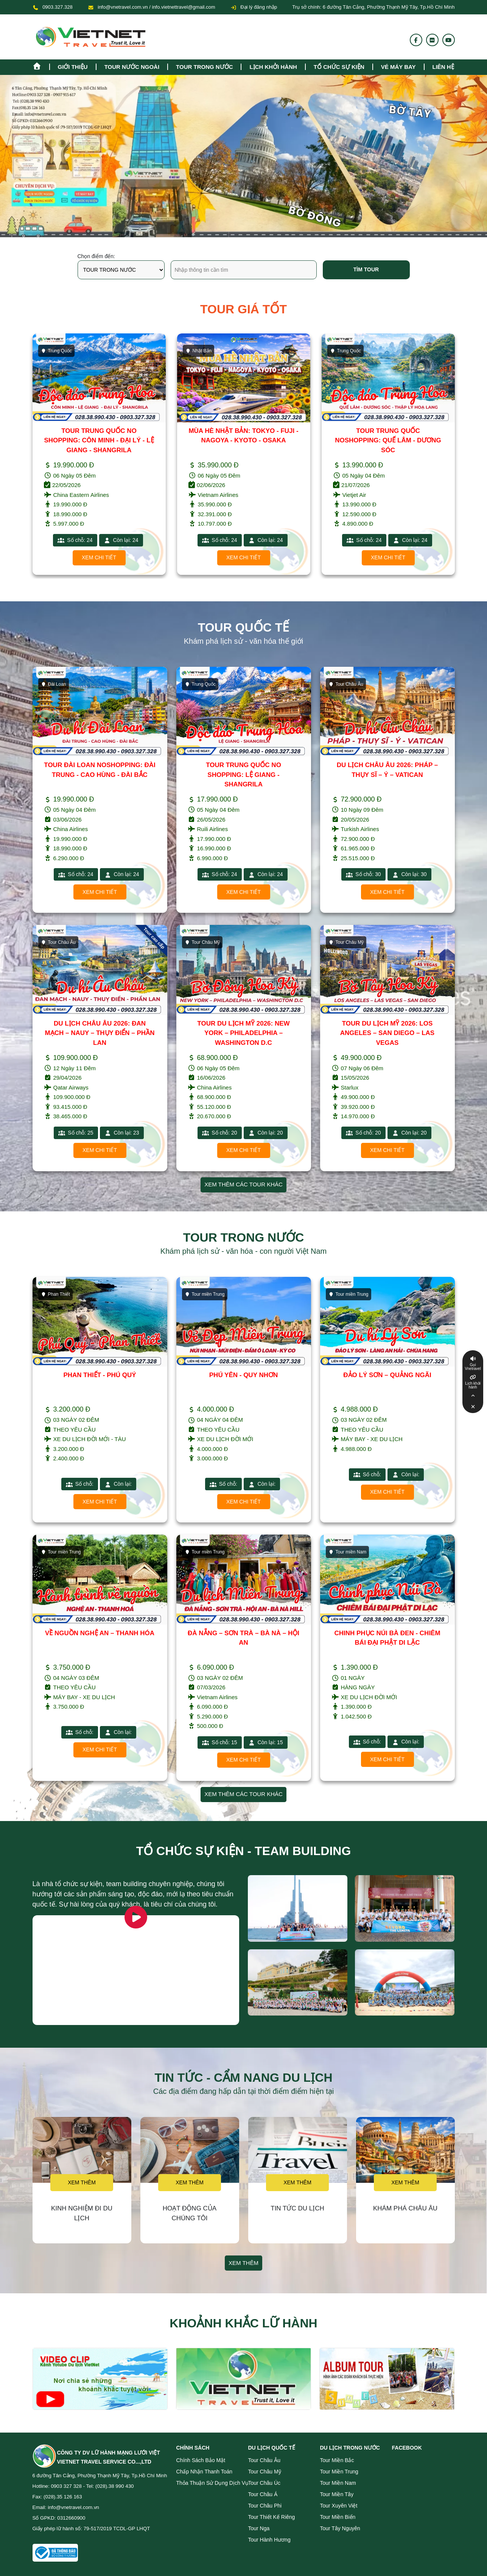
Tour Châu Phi (265, 2506)
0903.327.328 (57, 7)
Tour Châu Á (263, 2494)
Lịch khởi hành (273, 67)
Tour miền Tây (337, 2494)
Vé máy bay (398, 67)
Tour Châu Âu (345, 684)
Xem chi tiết (99, 557)
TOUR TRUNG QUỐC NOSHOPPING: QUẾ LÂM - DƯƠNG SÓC (388, 440)
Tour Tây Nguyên (340, 2528)
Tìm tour (366, 269)
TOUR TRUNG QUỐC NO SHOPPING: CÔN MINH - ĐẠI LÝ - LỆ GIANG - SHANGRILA (99, 440)
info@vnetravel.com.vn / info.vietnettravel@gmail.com (156, 7)
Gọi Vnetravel (473, 1367)
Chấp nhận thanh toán (204, 2472)
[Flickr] (432, 40)
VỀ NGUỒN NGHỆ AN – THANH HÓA (99, 1633)
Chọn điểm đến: (96, 256)
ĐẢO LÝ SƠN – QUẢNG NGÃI (387, 1375)
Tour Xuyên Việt (339, 2506)
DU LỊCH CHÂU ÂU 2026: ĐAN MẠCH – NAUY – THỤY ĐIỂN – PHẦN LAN (100, 1033)
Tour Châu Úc (264, 2483)
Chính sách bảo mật (201, 2460)
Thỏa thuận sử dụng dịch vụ (212, 2483)
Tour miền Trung (205, 1294)
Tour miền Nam (347, 1552)
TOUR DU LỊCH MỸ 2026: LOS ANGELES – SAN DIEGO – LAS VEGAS (387, 1033)
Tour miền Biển (338, 2517)
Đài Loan (53, 684)
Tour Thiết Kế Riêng (271, 2517)
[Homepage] (41, 65)
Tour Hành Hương (269, 2540)
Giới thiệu (73, 67)
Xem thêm (82, 2182)
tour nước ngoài (131, 67)
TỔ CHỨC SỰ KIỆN (339, 67)
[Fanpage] (415, 40)
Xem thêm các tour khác (243, 1184)
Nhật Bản (198, 350)
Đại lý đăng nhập (253, 7)
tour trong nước (204, 67)
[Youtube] (448, 40)
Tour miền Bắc (337, 2460)
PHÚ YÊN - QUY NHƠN (243, 1375)
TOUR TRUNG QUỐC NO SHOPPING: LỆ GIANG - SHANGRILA (243, 774)
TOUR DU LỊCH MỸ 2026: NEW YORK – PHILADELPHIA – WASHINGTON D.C (243, 1033)
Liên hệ (443, 67)
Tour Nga (259, 2528)
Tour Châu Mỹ (202, 942)
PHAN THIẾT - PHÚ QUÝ (99, 1375)
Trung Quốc (56, 350)
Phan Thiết (55, 1294)
